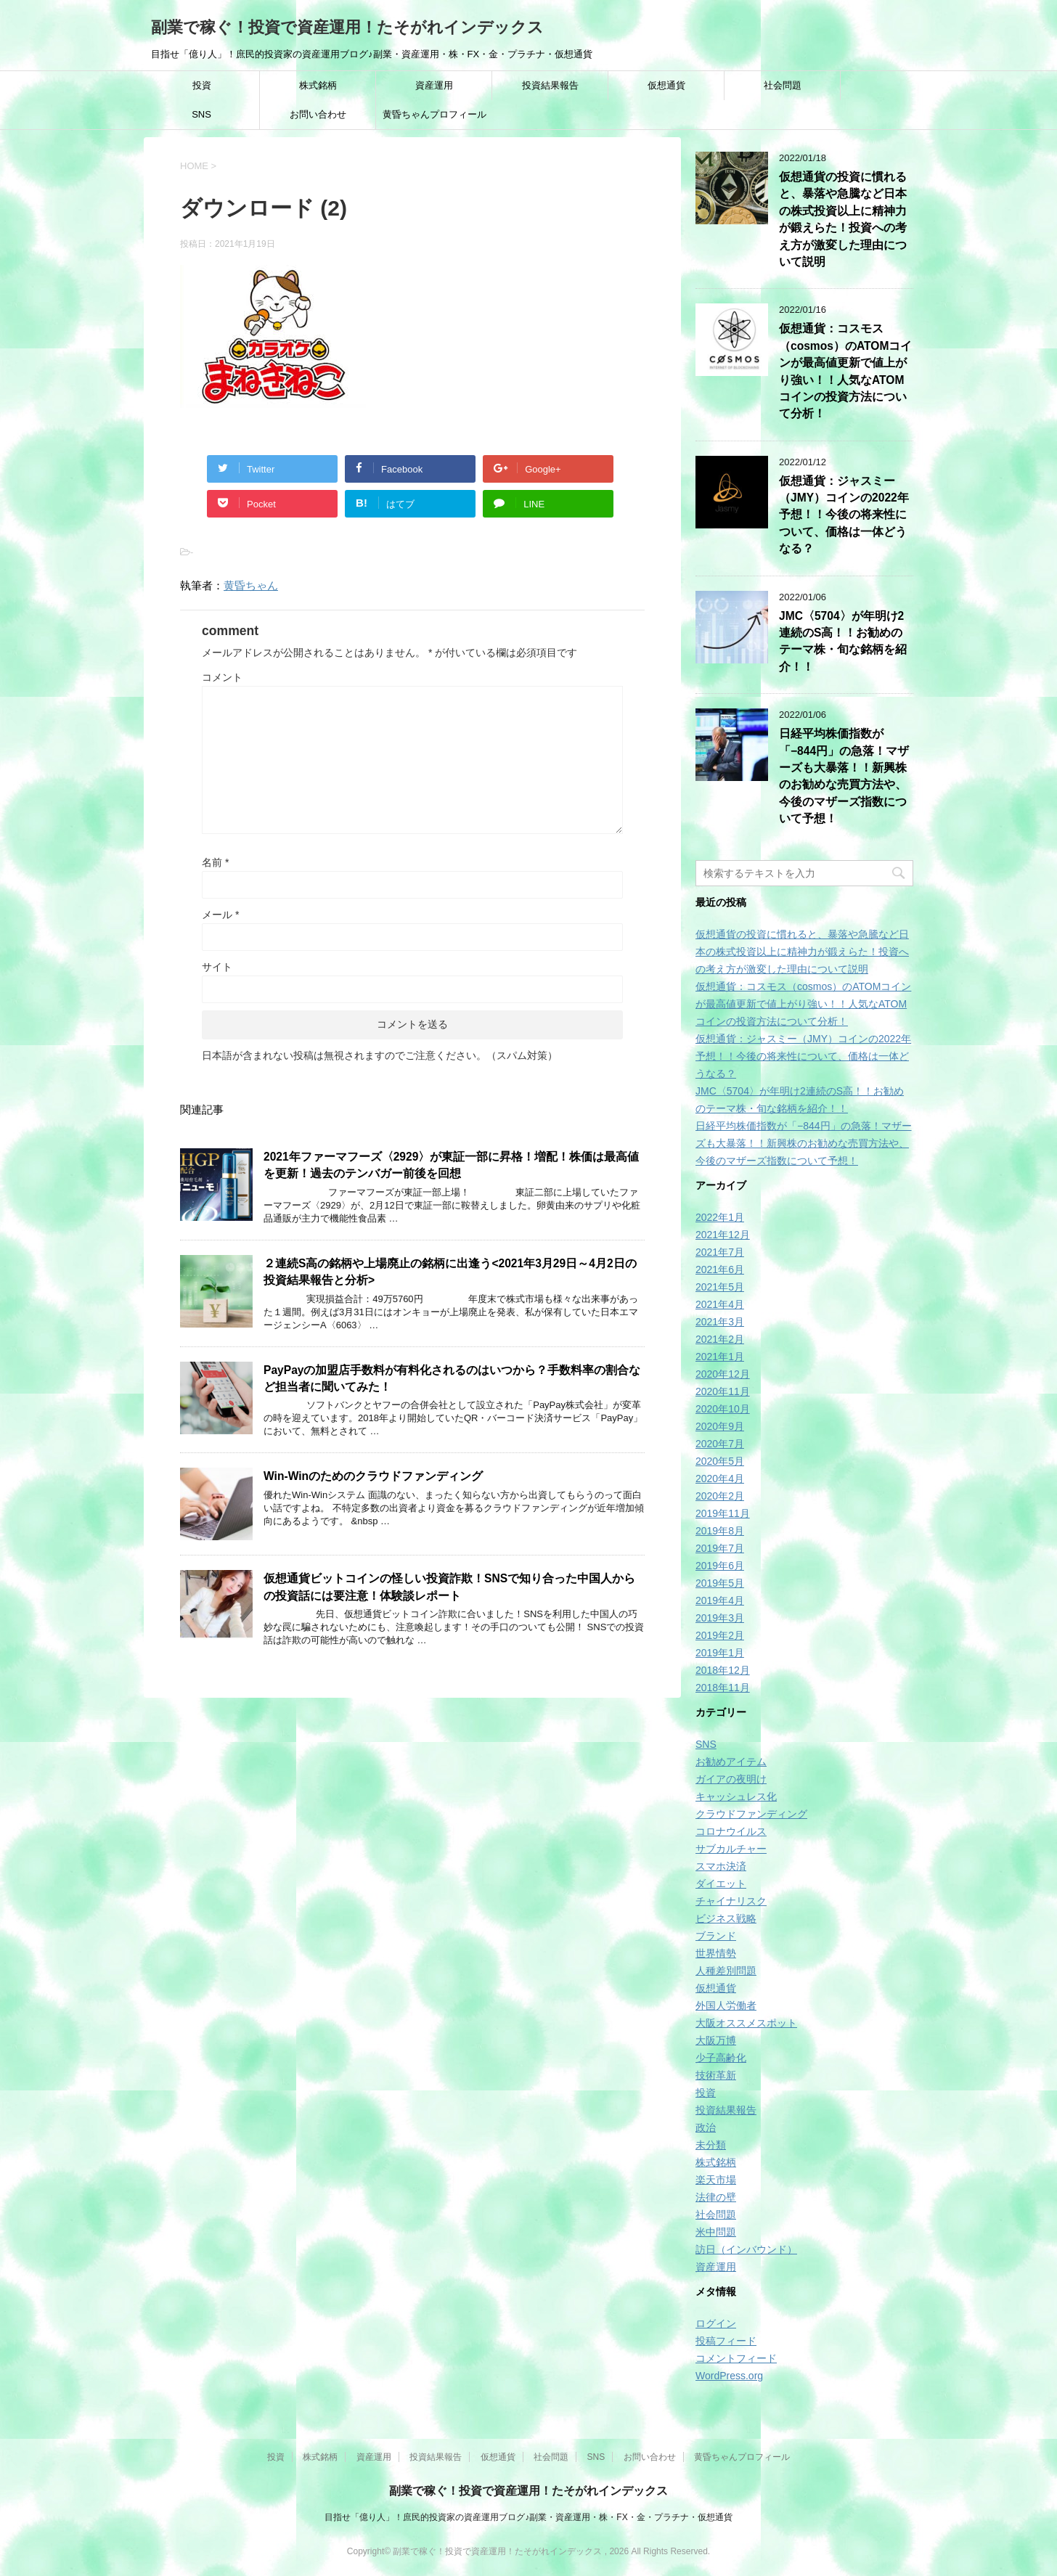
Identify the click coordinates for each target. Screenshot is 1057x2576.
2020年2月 (719, 1496)
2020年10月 (722, 1409)
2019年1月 (719, 1653)
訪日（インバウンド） (746, 2249)
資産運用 (434, 85)
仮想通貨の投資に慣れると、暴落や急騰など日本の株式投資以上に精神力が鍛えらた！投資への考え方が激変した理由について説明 (843, 219)
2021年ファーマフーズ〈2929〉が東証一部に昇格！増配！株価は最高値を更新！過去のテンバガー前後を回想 (451, 1164)
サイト (217, 967)
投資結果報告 (550, 85)
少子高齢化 (720, 2058)
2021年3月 (719, 1322)
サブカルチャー (731, 1849)
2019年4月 (719, 1600)
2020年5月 (719, 1461)
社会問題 (782, 85)
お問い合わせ (318, 114)
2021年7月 (719, 1252)
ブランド (715, 1936)
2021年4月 (719, 1304)
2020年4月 (719, 1478)
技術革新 (715, 2075)
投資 (201, 85)
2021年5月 (719, 1287)
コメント (222, 677)
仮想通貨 (666, 85)
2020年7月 (719, 1443)
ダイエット (720, 1883)
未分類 (710, 2145)
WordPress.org (729, 2375)
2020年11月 (722, 1391)
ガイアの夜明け (731, 1779)
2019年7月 (719, 1548)
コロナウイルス (731, 1831)
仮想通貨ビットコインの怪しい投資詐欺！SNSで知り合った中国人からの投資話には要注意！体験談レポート (449, 1586)
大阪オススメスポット (746, 2023)
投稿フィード (725, 2341)
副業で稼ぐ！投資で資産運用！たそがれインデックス (347, 27)
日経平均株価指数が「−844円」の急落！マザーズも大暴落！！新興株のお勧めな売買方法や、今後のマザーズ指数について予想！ (844, 776)
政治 (705, 2127)
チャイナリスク (731, 1901)
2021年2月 (719, 1339)
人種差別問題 (725, 1970)
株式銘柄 (318, 85)
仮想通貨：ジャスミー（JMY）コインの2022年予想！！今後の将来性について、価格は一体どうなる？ (844, 515)
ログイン (715, 2323)
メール (220, 914)
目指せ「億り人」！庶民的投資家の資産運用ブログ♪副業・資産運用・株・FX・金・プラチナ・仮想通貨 (528, 2517)
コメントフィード (736, 2358)
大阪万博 (715, 2040)
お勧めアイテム (731, 1761)
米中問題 (715, 2232)
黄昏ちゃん (251, 585)
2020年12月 (722, 1374)
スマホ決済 (720, 1866)
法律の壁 (715, 2197)
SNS (201, 114)
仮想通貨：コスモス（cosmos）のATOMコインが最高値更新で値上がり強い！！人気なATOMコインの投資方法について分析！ (803, 1004)
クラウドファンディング (751, 1814)
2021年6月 (719, 1269)
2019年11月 (722, 1513)
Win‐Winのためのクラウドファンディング (373, 1476)
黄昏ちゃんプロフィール (434, 114)
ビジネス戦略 (725, 1918)
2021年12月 (722, 1234)
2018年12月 (722, 1670)
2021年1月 (719, 1356)
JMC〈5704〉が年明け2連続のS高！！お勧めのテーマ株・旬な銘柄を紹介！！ (843, 641)
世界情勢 (715, 1953)
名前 (215, 862)
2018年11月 (722, 1687)
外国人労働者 (725, 2005)
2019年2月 (719, 1635)
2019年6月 (719, 1565)
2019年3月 (719, 1618)
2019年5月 (719, 1583)
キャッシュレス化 (736, 1796)
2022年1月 (719, 1217)
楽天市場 (715, 2179)
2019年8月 (719, 1531)
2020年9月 (719, 1426)
